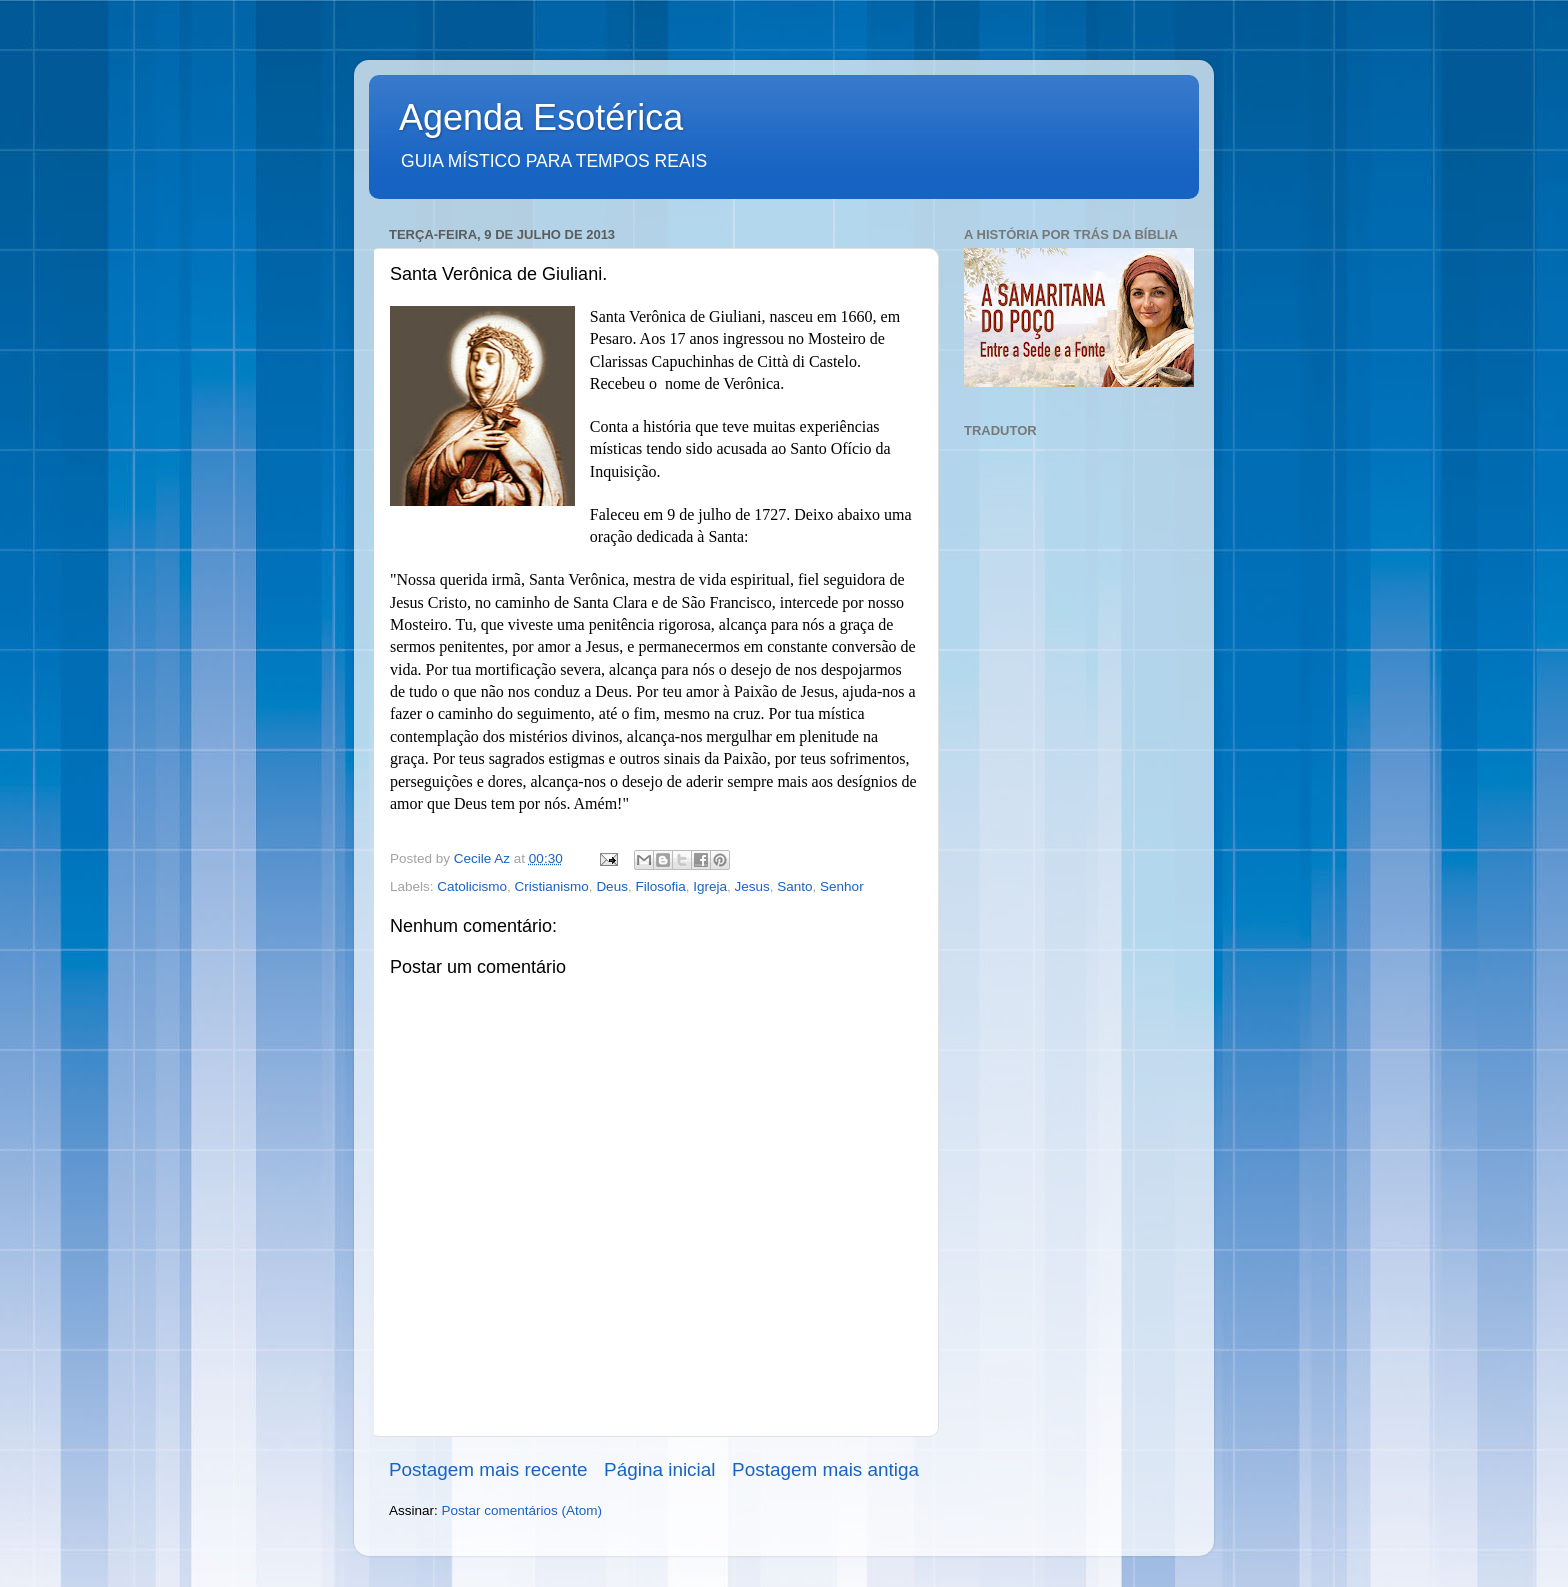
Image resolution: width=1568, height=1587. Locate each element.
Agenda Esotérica (541, 117)
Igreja (710, 886)
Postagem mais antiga (825, 1469)
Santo (794, 886)
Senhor (842, 886)
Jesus (752, 886)
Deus (612, 886)
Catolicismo (472, 886)
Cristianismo (552, 886)
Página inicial (659, 1469)
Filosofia (660, 886)
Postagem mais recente (488, 1469)
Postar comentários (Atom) (522, 1510)
